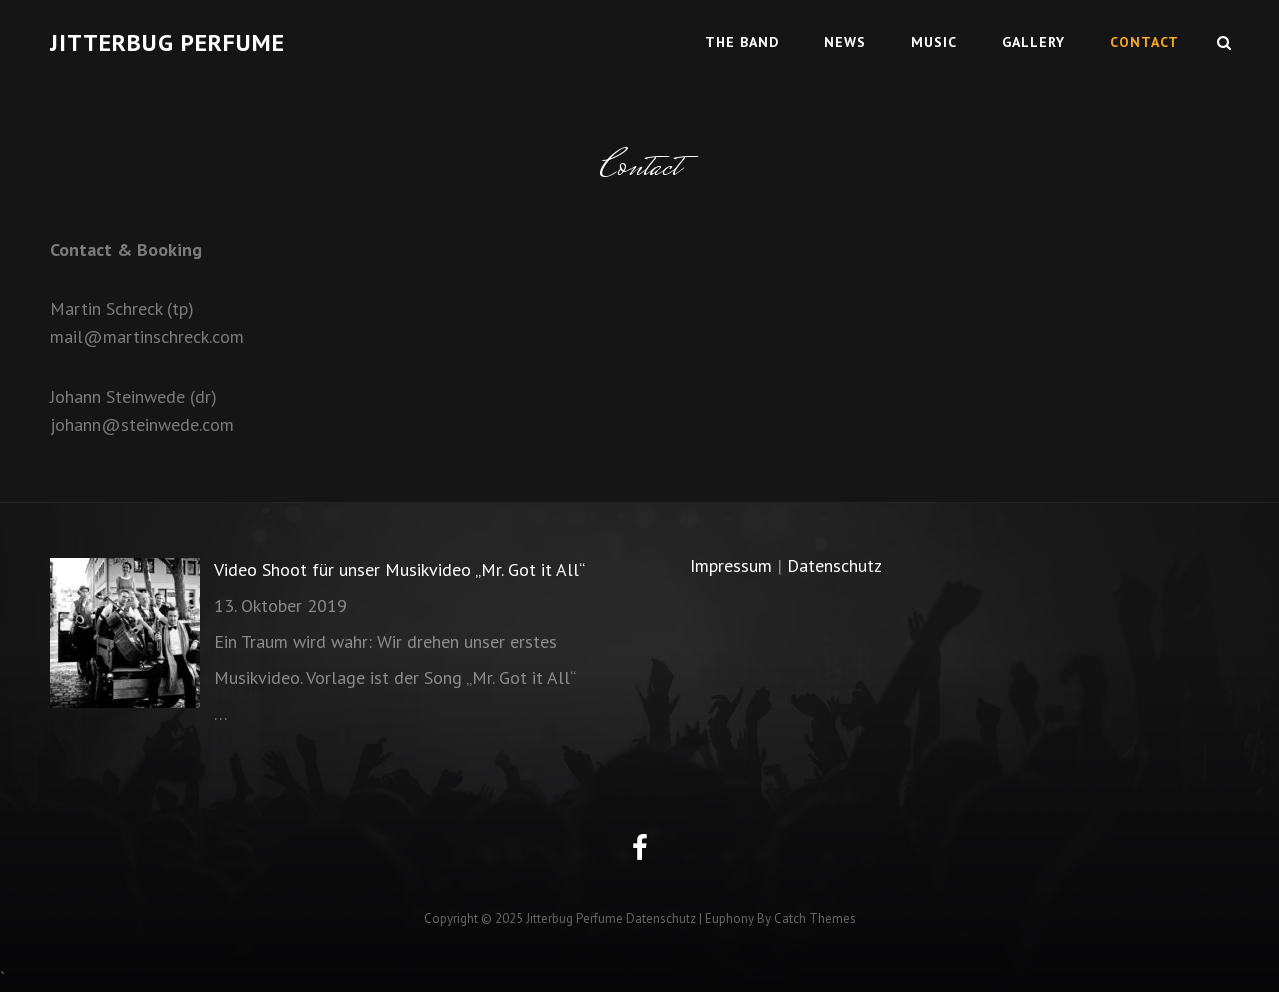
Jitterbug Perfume (167, 42)
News (845, 42)
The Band (742, 42)
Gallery (1033, 42)
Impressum (731, 565)
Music (934, 42)
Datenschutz (834, 565)
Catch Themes (815, 918)
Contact (1144, 42)
